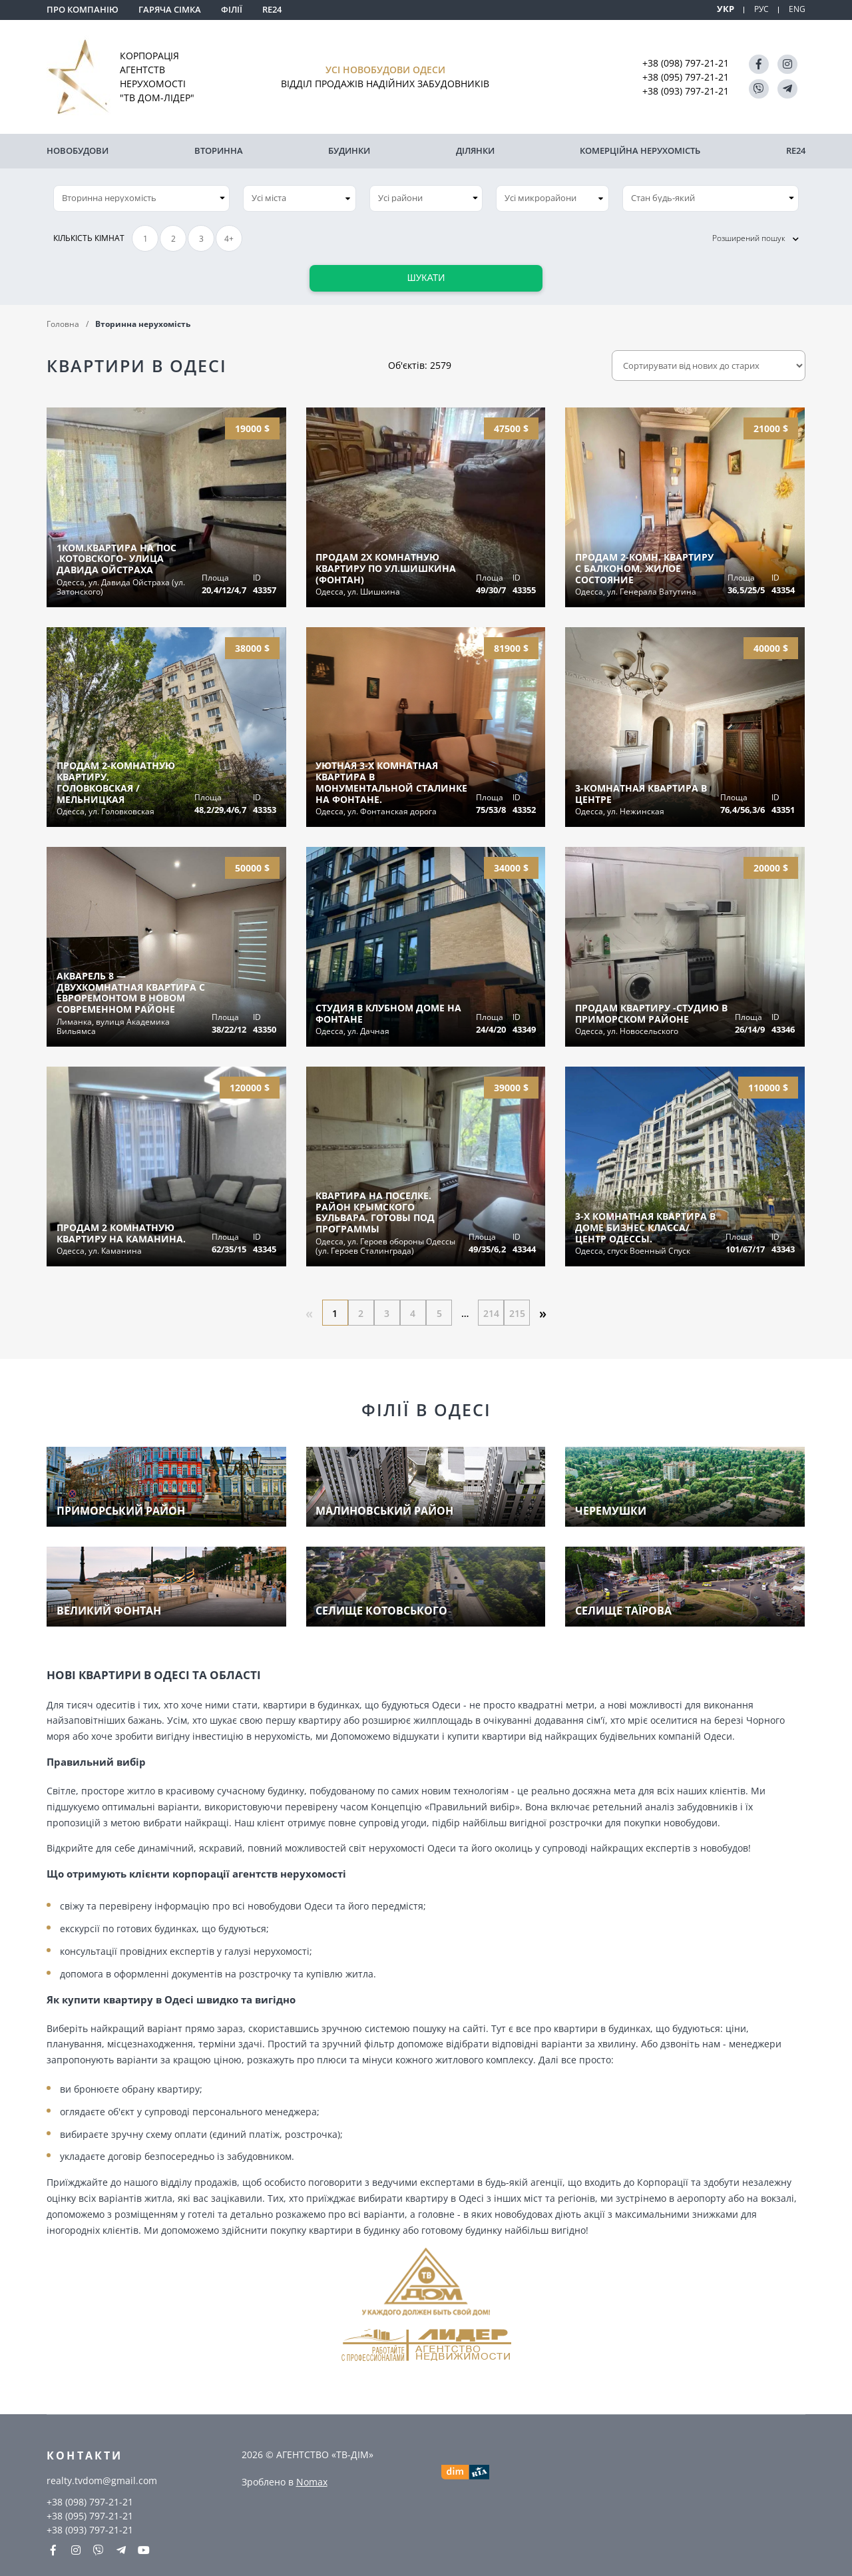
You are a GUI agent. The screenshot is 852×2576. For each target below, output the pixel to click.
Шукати (426, 276)
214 (493, 1311)
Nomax (311, 2481)
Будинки (349, 150)
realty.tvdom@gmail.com (102, 2480)
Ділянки (475, 150)
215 (519, 1311)
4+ (229, 236)
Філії (231, 9)
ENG (796, 9)
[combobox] (299, 196)
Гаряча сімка (169, 9)
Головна (63, 322)
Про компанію (82, 9)
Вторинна (218, 150)
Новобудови (77, 150)
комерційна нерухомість (640, 150)
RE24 (272, 9)
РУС (760, 9)
